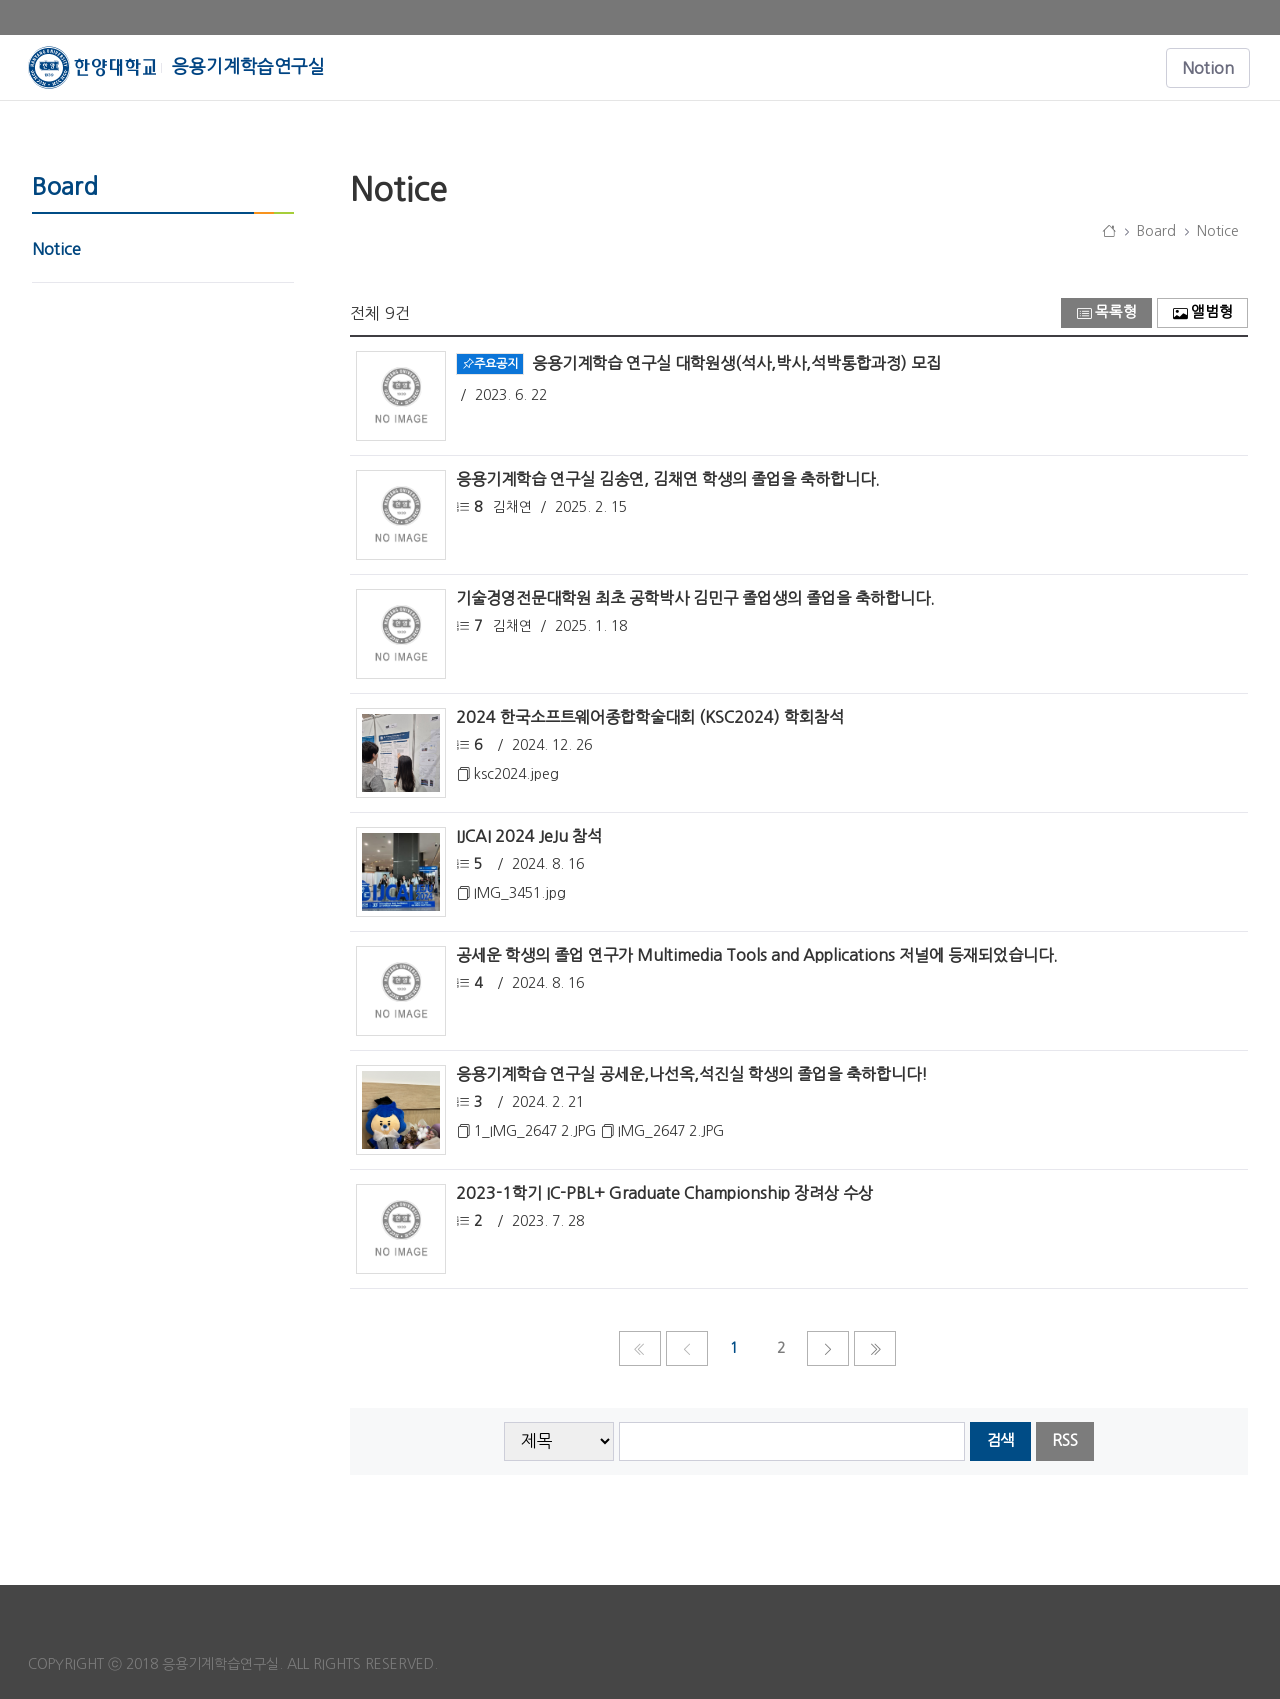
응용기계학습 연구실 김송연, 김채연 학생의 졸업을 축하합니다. (668, 479)
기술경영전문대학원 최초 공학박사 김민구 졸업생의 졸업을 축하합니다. (695, 598)
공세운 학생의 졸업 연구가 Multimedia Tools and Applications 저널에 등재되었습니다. (757, 955)
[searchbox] (792, 1441)
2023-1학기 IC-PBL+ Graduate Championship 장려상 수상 (664, 1193)
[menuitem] (163, 249)
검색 (1000, 1440)
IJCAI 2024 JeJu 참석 (529, 836)
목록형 (1107, 312)
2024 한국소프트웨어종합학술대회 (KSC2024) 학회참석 (650, 717)
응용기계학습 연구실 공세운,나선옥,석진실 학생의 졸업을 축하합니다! (692, 1074)
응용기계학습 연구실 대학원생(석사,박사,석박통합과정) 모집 (736, 362)
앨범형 (1203, 312)
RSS (1065, 1440)
